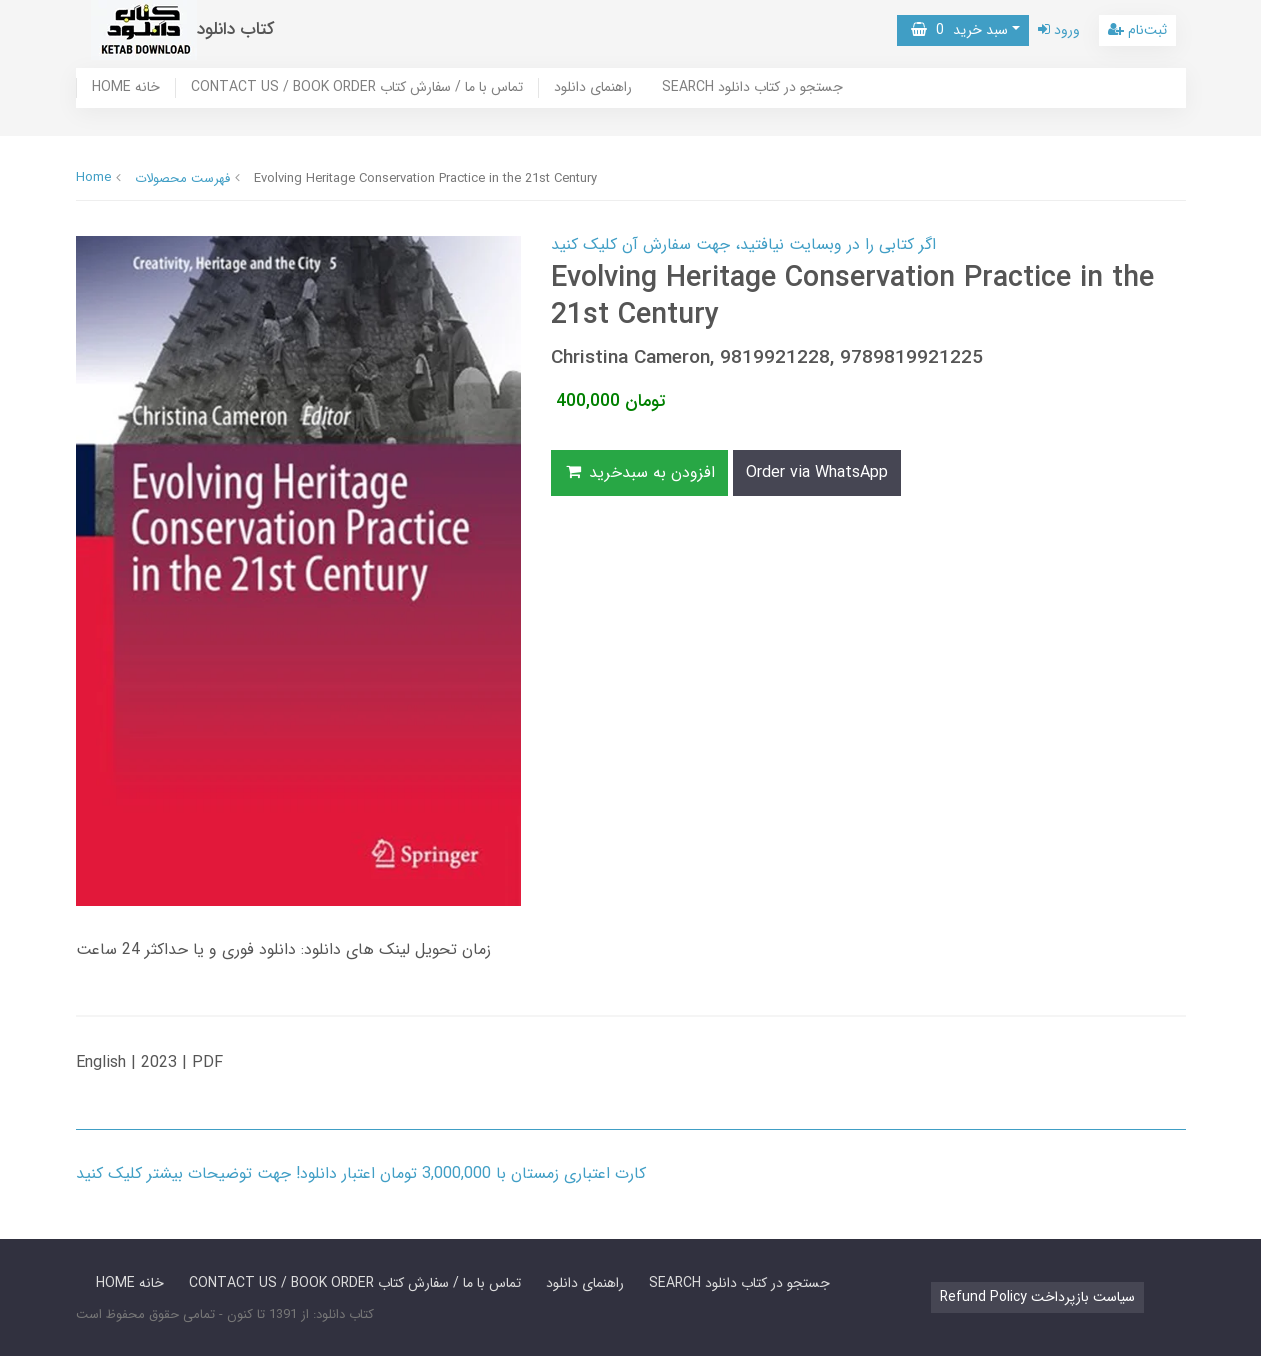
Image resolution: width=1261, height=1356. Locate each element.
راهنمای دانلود (593, 88)
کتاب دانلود (236, 29)
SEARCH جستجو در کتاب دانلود (752, 88)
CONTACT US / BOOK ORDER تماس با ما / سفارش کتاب (357, 88)
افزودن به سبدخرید (640, 472)
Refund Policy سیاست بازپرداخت (1037, 1297)
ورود (1059, 30)
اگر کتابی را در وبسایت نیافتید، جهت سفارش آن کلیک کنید (743, 244)
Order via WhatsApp (817, 472)
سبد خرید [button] (959, 30)
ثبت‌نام (1137, 30)
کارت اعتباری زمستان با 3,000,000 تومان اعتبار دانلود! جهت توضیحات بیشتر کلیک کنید (361, 1173)
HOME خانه (126, 88)
